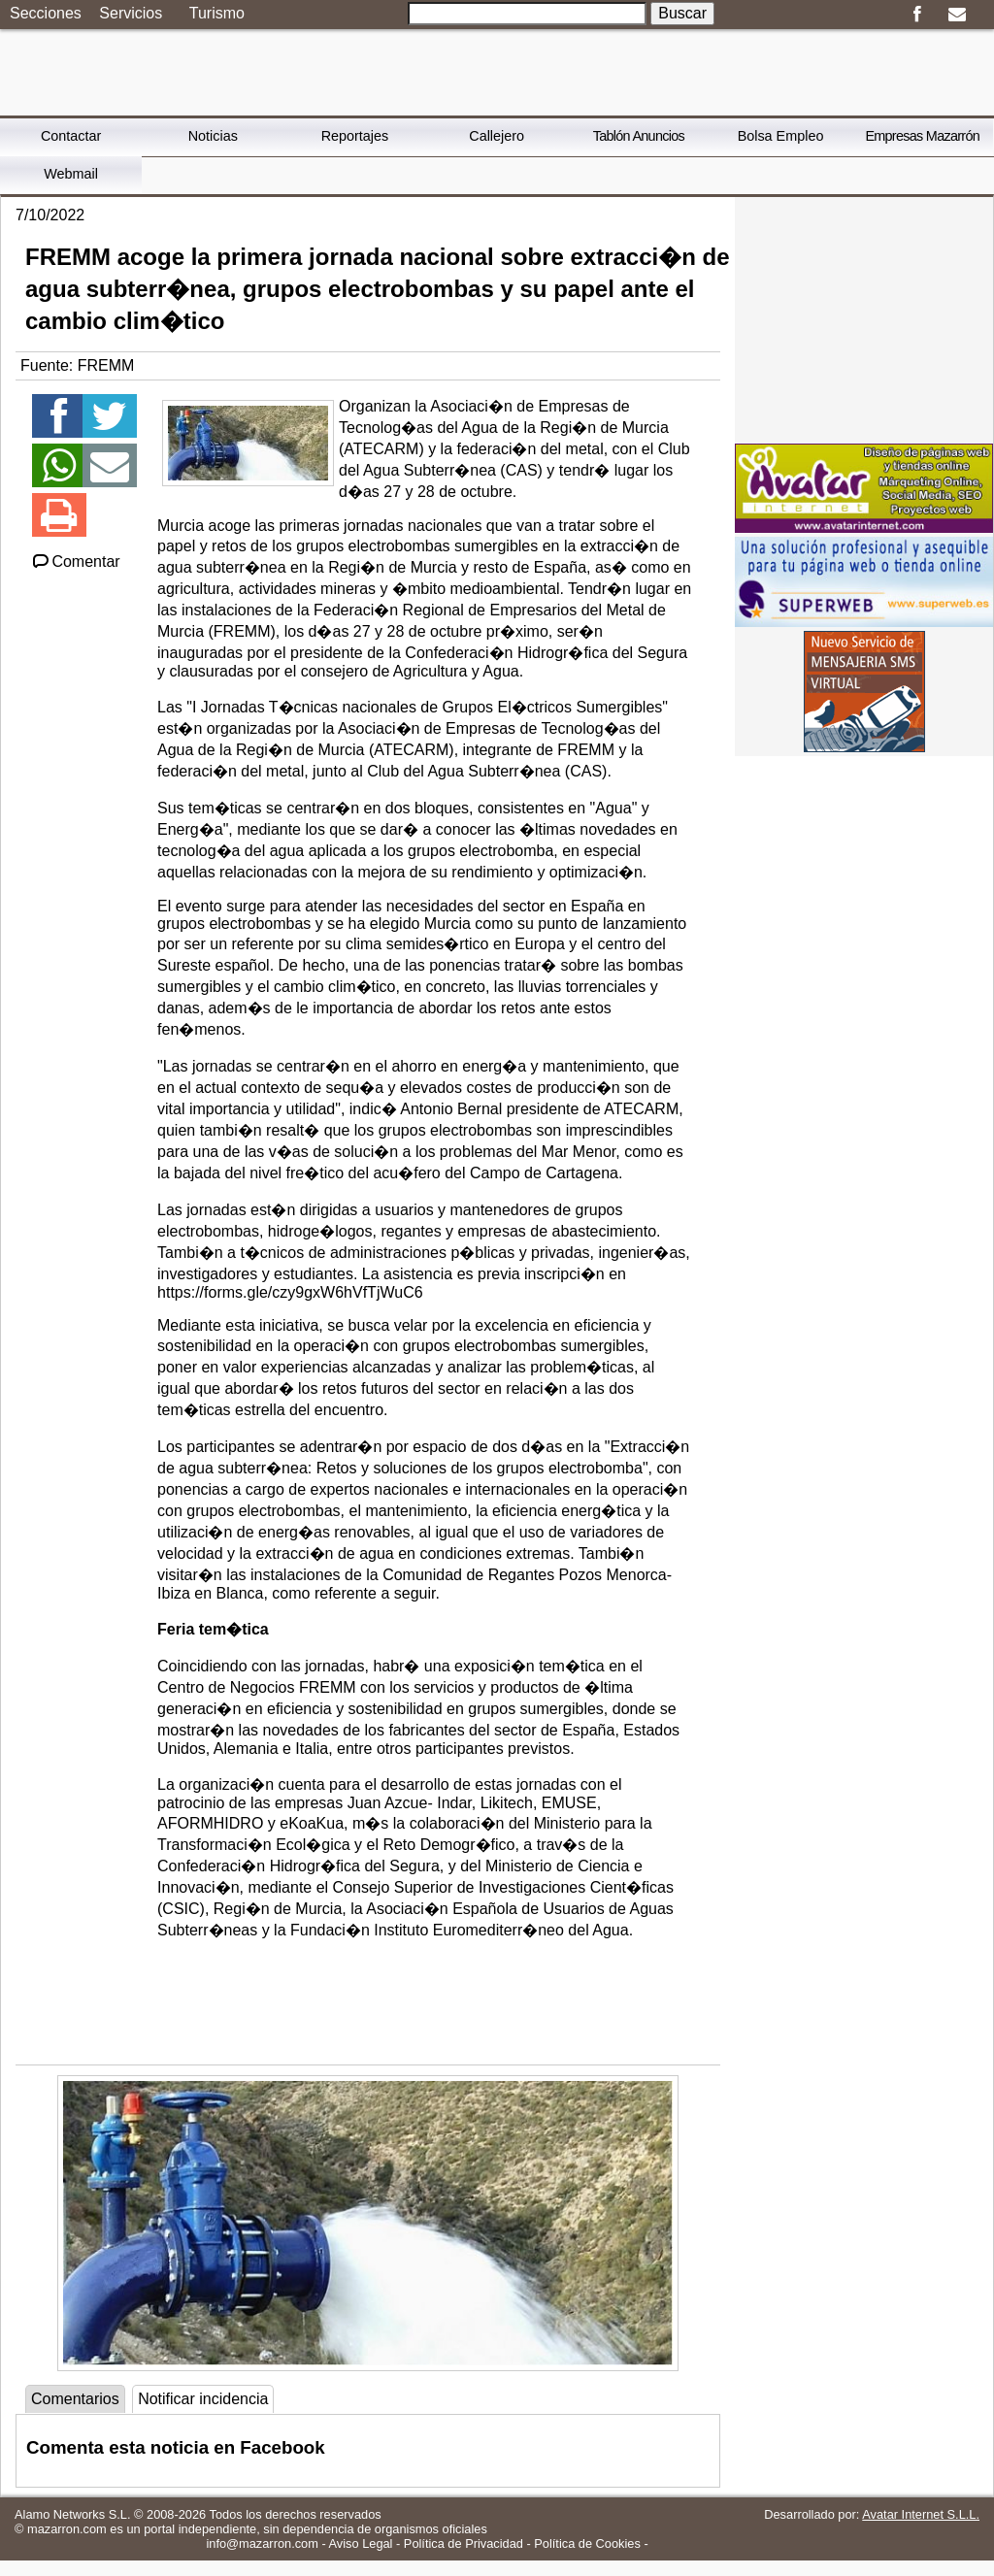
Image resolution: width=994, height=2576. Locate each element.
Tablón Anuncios (638, 136)
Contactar (71, 136)
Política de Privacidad (463, 2543)
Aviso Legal (361, 2543)
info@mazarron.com (261, 2543)
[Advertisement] (864, 318)
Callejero (496, 136)
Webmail (71, 174)
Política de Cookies (587, 2543)
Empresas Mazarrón (922, 136)
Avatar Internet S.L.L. (920, 2514)
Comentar (75, 561)
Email (957, 14)
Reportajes (355, 136)
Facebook (917, 14)
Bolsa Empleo (781, 136)
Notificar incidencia (203, 2399)
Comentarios (75, 2399)
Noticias (213, 136)
